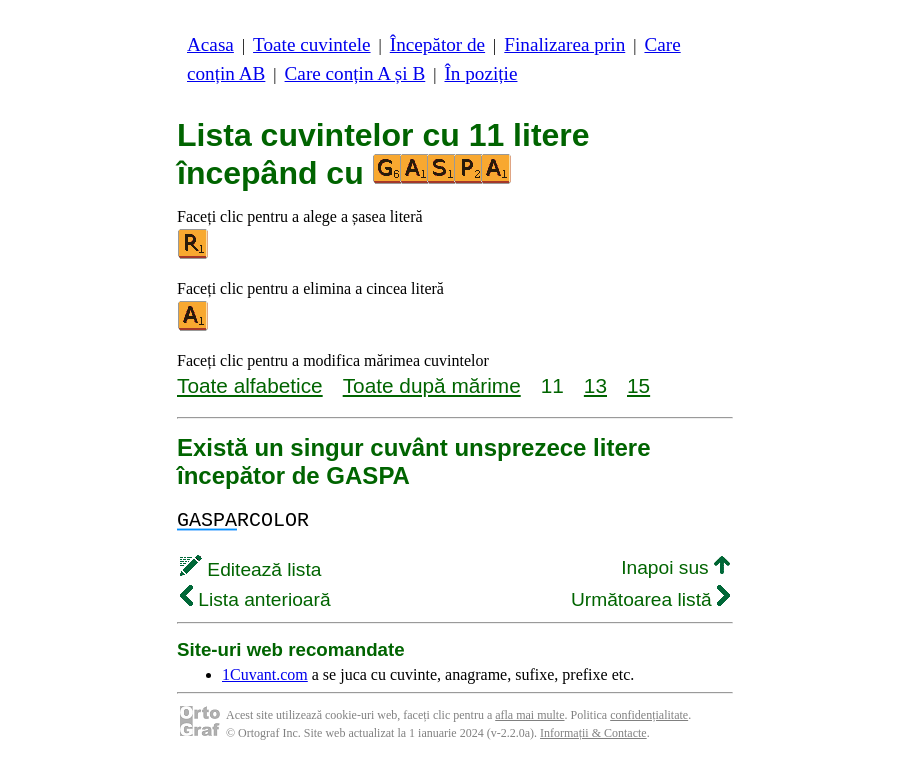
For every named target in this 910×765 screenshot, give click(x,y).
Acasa (210, 44)
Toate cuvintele (311, 44)
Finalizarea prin (564, 44)
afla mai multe (529, 715)
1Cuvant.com (265, 674)
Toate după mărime (432, 385)
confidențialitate (649, 715)
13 (595, 385)
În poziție (480, 73)
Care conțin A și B (355, 73)
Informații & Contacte (593, 733)
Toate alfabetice (250, 385)
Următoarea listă (650, 599)
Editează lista (250, 569)
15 (638, 385)
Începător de (437, 44)
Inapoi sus (675, 567)
